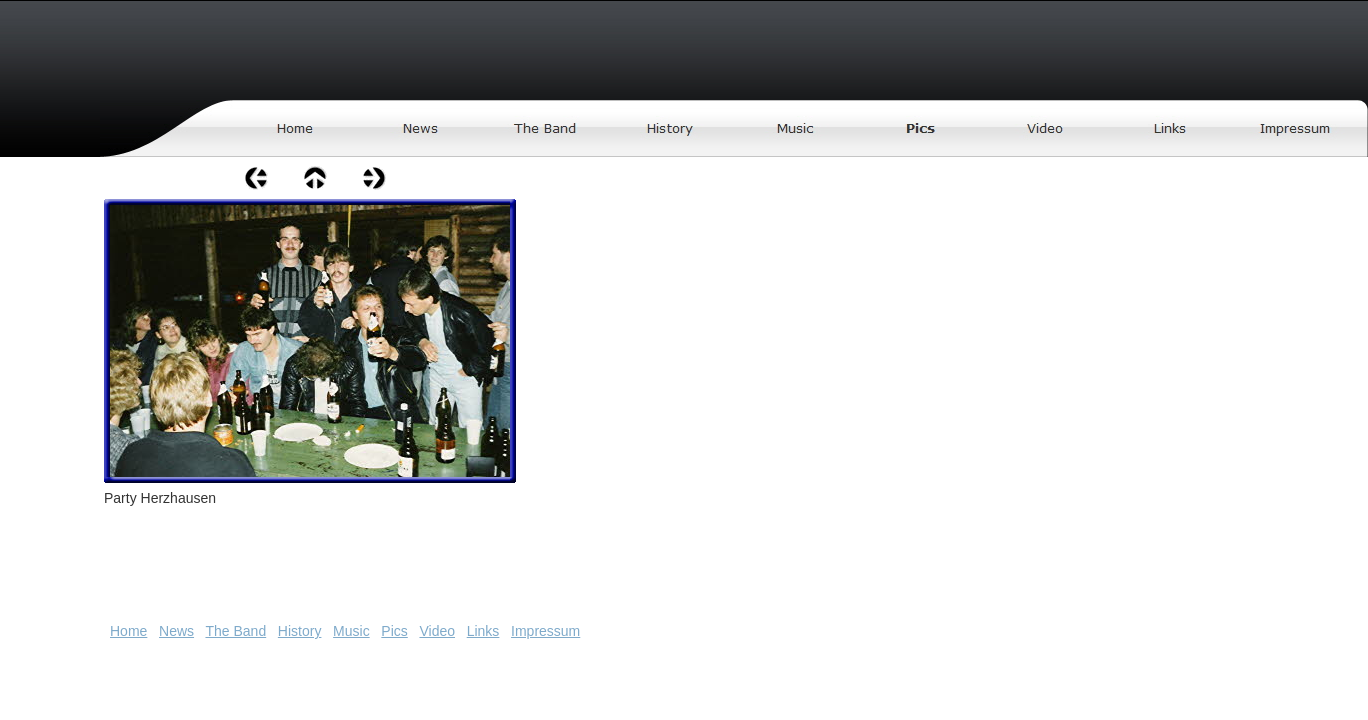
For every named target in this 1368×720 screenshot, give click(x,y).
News (176, 631)
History (300, 631)
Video (437, 631)
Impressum (545, 631)
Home (128, 631)
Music (351, 631)
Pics (394, 631)
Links (483, 631)
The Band (235, 631)
